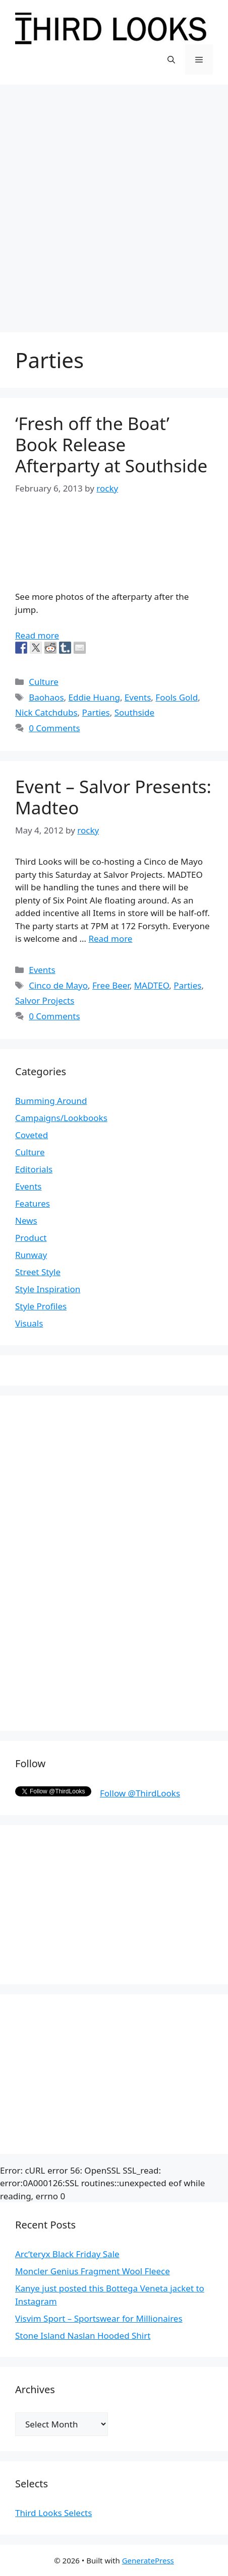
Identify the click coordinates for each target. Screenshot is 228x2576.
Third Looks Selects (53, 2513)
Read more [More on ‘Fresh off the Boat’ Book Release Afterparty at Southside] (37, 635)
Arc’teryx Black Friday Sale (67, 2254)
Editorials (33, 1169)
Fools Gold (176, 697)
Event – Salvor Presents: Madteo (113, 797)
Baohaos (46, 697)
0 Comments (54, 728)
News (26, 1220)
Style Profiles (41, 1306)
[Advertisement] (114, 203)
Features (32, 1203)
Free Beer (111, 985)
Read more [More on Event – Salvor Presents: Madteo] (110, 938)
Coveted (31, 1135)
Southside (134, 712)
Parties (96, 712)
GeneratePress (148, 2560)
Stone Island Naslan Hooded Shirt (82, 2335)
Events (138, 697)
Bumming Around (51, 1100)
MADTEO (151, 985)
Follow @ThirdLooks (140, 1793)
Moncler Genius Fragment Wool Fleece (92, 2271)
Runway (31, 1255)
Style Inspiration (47, 1289)
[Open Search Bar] (171, 59)
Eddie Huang (94, 697)
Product (31, 1237)
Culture (44, 681)
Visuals (29, 1323)
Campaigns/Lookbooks (61, 1118)
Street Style (38, 1272)
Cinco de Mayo (58, 985)
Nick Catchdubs (46, 712)
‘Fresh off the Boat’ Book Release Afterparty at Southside (111, 444)
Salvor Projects (44, 1000)
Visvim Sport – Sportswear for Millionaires (99, 2318)
